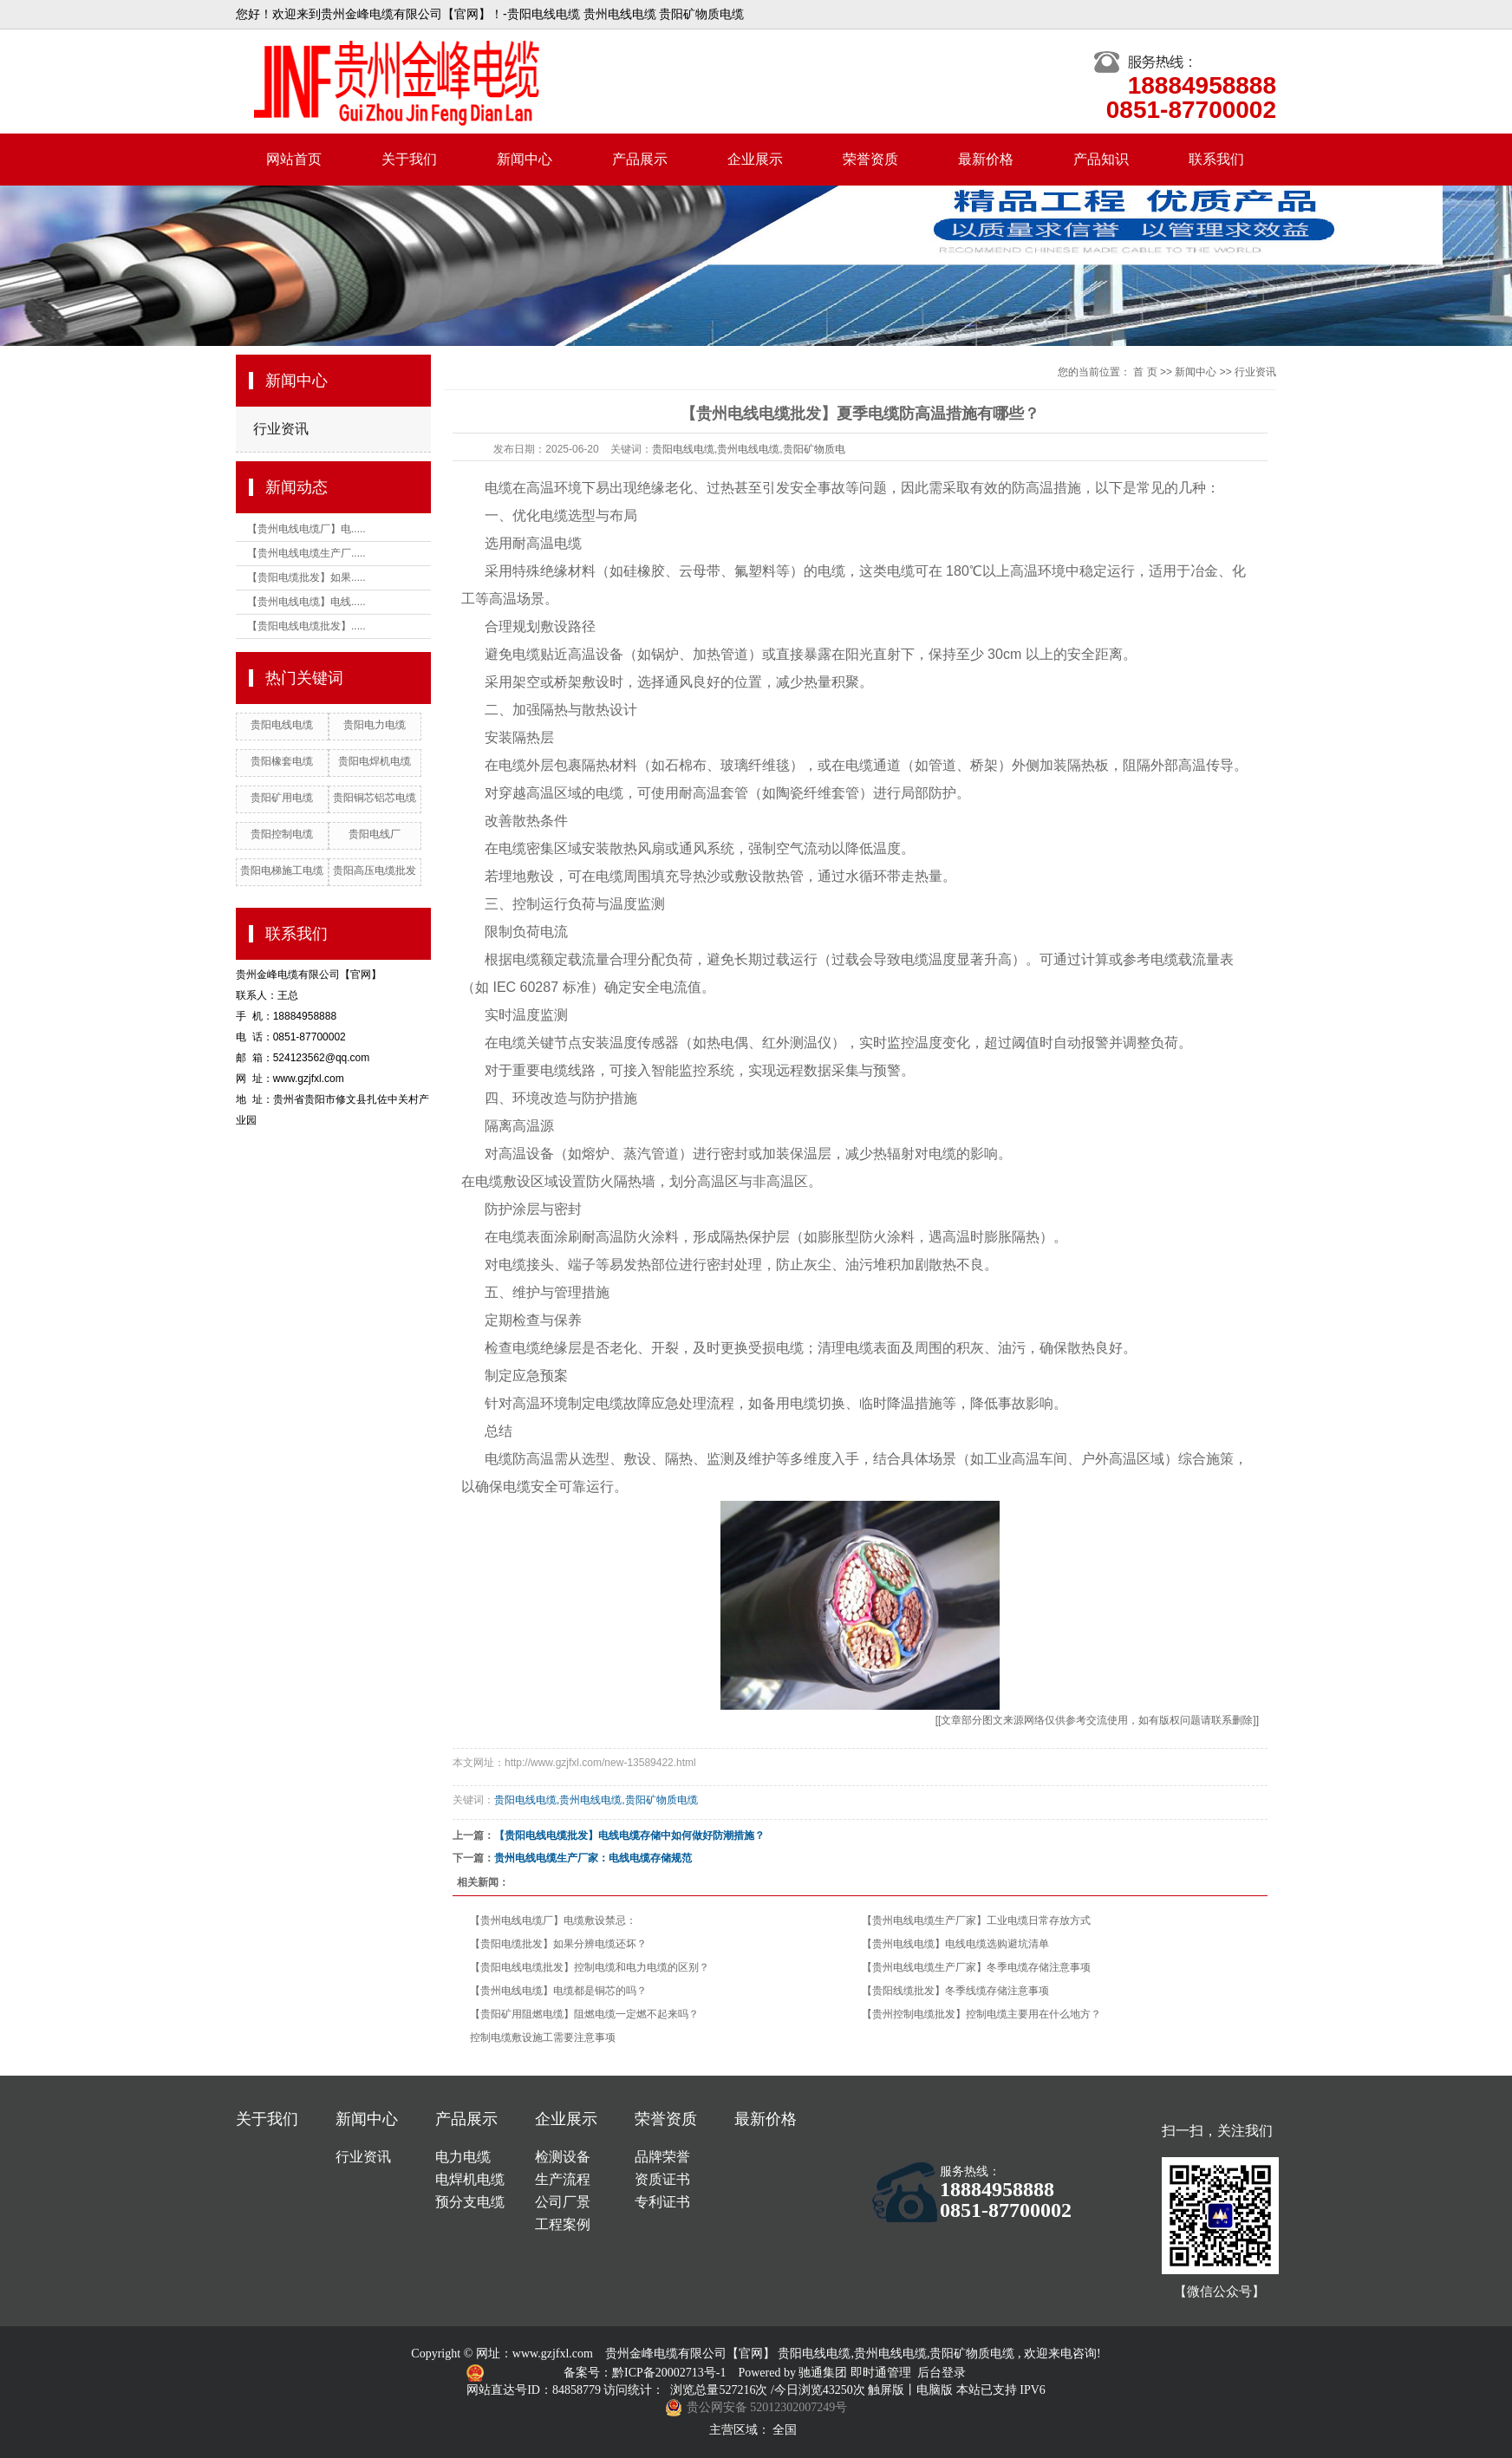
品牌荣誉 (662, 2156)
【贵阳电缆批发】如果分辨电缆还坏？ (558, 1944)
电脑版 (934, 2389)
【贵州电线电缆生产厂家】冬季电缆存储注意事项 (976, 1967)
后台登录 (941, 2372)
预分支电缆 (470, 2201)
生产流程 (562, 2179)
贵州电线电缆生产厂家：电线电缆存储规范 (593, 1858)
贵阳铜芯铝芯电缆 (374, 798)
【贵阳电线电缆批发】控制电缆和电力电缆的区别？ (589, 1967)
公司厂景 (562, 2201)
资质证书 (662, 2179)
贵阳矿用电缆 (282, 798)
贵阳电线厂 (375, 834)
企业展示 (755, 159)
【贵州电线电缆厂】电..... (306, 529)
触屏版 (886, 2389)
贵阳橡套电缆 (282, 761)
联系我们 (1216, 159)
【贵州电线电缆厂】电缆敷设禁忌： (553, 1920)
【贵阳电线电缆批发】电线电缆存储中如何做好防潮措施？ (629, 1835)
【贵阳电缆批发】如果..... (306, 577)
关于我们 (409, 159)
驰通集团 (824, 2372)
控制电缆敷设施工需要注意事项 (543, 2037)
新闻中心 (524, 159)
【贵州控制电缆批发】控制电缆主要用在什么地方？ (981, 2014)
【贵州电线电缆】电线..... (306, 602)
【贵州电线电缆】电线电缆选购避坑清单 (955, 1944)
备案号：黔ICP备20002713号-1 (646, 2372)
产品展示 (640, 159)
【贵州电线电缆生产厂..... (306, 553)
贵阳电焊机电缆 (374, 761)
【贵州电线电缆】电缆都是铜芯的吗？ (558, 1991)
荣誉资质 (870, 159)
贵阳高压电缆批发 (374, 870)
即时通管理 (880, 2372)
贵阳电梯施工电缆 (281, 870)
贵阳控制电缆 (282, 834)
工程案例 (562, 2224)
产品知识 (1101, 159)
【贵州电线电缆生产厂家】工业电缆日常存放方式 (976, 1920)
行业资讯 (281, 428)
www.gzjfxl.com (552, 2353)
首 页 (1145, 372)
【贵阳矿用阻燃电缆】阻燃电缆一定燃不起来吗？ (584, 2014)
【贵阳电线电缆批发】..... (306, 626)
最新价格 (985, 159)
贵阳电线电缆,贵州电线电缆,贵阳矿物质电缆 (596, 1800)
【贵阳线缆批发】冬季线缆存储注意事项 (955, 1991)
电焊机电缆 (470, 2179)
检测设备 (562, 2156)
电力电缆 (463, 2156)
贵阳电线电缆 (282, 725)
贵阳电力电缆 (374, 725)
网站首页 (294, 159)
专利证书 (662, 2201)
